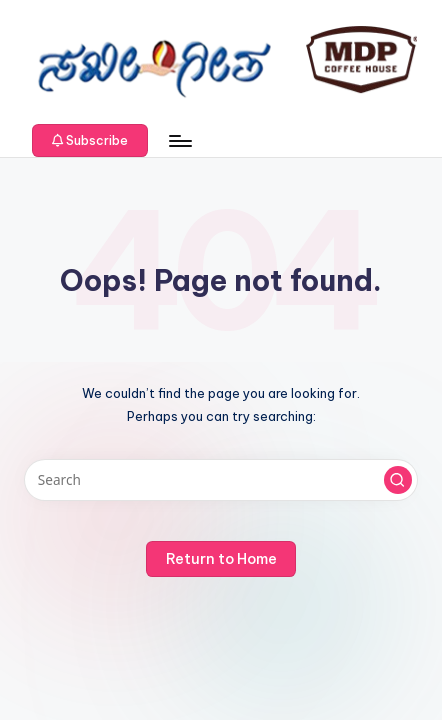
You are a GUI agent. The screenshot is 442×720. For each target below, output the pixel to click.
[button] (90, 141)
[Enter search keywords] (221, 480)
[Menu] (179, 140)
